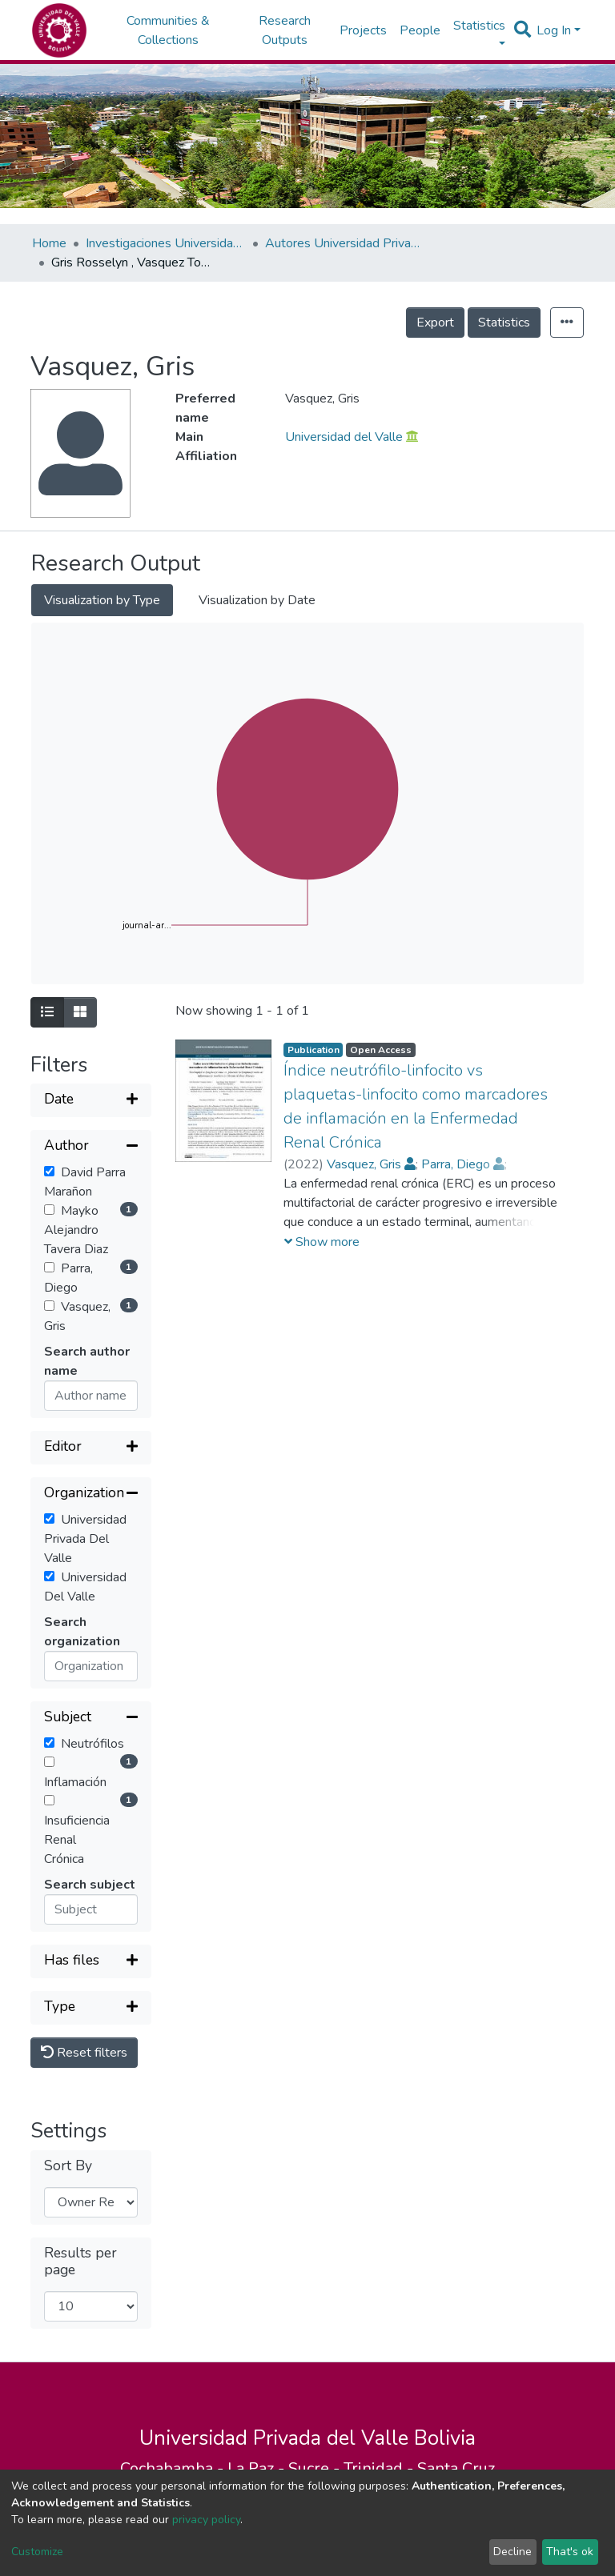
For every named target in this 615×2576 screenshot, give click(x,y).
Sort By (68, 2165)
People (420, 30)
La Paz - (257, 2468)
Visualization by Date (257, 600)
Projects (363, 30)
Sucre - (316, 2468)
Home (49, 243)
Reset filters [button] (84, 2052)
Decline (512, 2551)
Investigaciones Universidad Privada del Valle (166, 243)
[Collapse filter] (91, 1146)
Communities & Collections (168, 30)
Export (435, 322)
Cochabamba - (173, 2468)
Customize (37, 2551)
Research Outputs (285, 30)
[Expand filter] (91, 1100)
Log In (554, 30)
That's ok (569, 2551)
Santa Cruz (456, 2468)
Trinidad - (380, 2468)
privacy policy (206, 2519)
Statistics (504, 322)
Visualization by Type (102, 600)
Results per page (80, 2261)
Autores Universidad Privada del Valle (345, 243)
